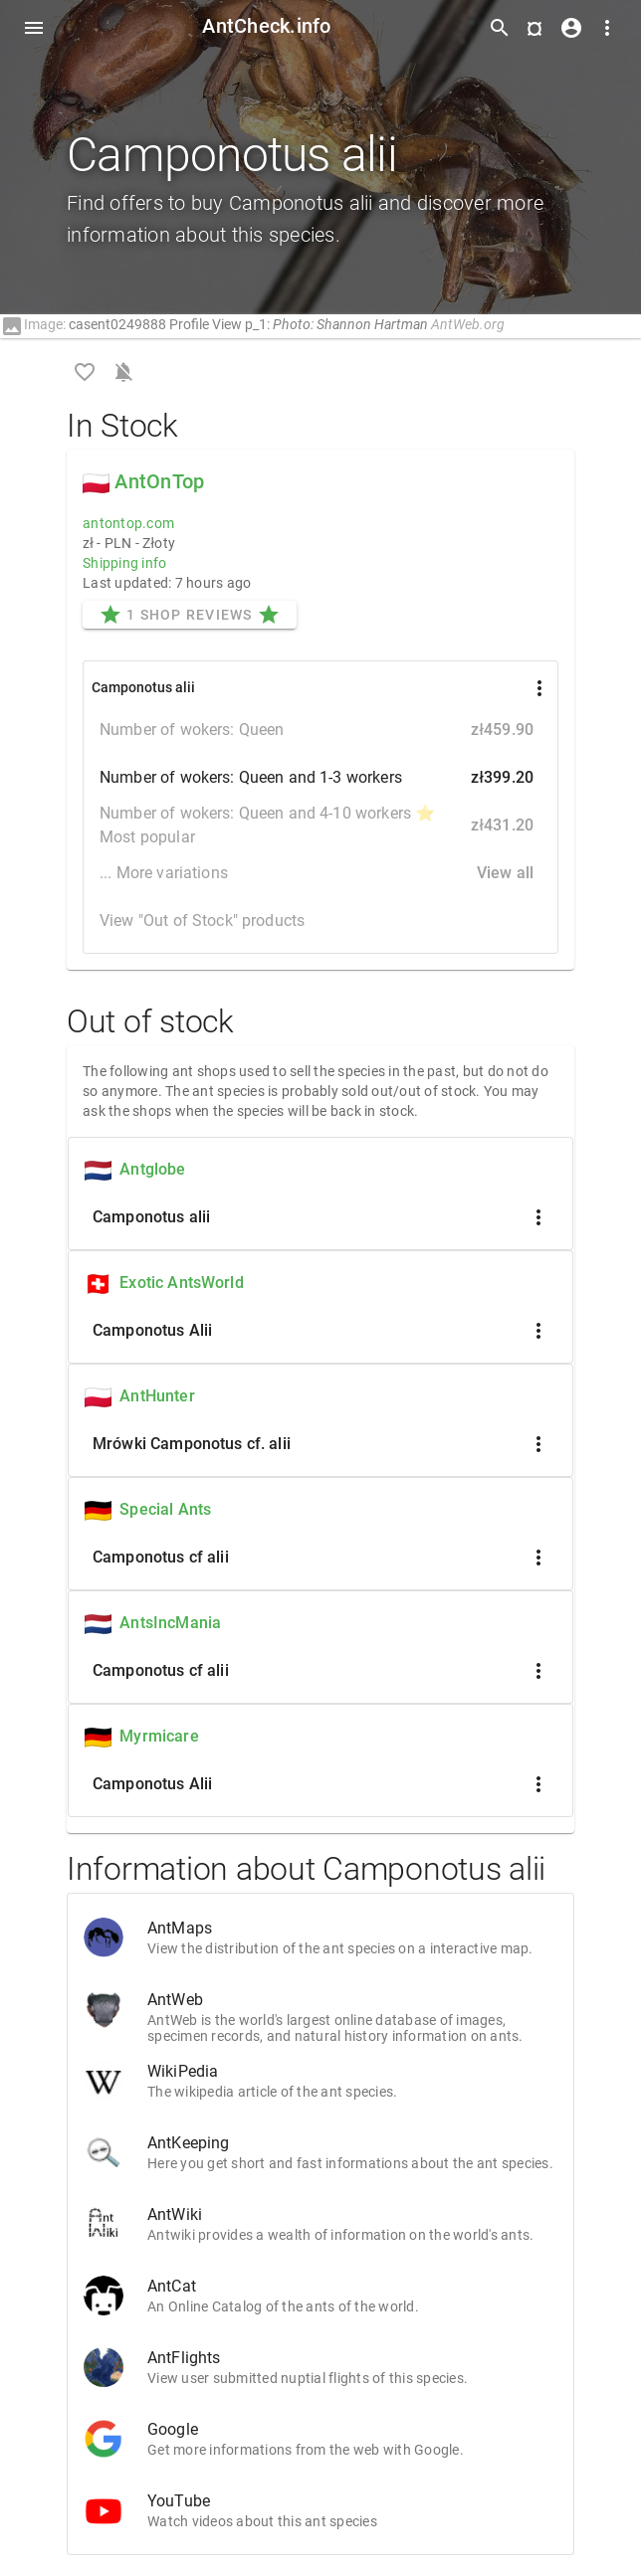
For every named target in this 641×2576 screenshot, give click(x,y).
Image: (33, 324)
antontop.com (128, 523)
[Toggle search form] (500, 28)
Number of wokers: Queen (320, 730)
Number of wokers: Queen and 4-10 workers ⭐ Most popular (320, 825)
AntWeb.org (468, 324)
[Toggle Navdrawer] (34, 28)
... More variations (320, 873)
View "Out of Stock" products (202, 920)
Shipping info (124, 563)
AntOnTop (159, 481)
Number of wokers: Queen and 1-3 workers (320, 778)
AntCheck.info (266, 26)
